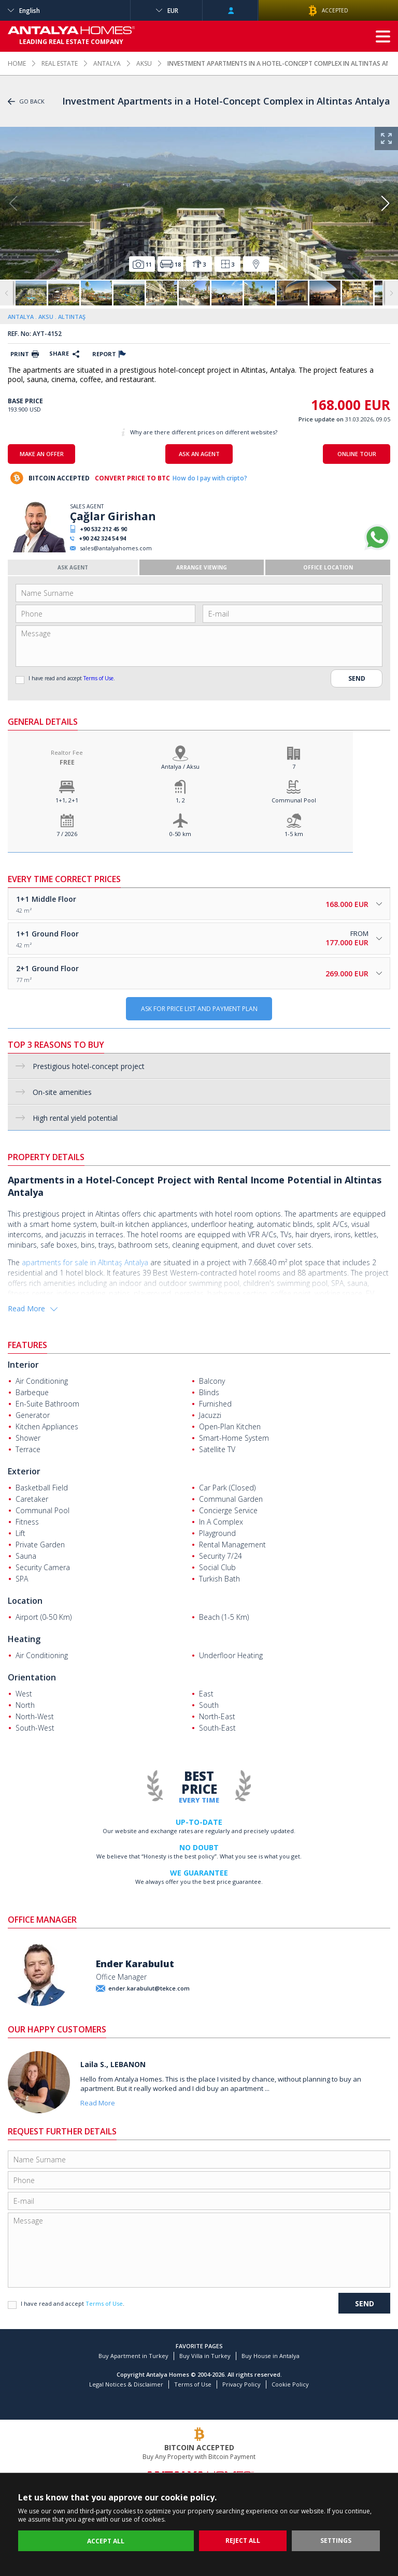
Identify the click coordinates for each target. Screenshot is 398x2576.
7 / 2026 (66, 834)
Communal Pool (294, 800)
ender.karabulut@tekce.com (149, 1988)
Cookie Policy (290, 2384)
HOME (17, 63)
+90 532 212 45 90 (103, 529)
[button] (385, 203)
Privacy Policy (241, 2384)
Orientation (32, 1677)
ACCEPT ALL (105, 2541)
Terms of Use (98, 678)
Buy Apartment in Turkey (133, 2356)
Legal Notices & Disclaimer (126, 2384)
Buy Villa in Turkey (205, 2356)
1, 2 (180, 800)
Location (25, 1600)
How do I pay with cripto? (210, 478)
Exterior (24, 1471)
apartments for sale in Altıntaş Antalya (85, 1262)
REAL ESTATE (59, 63)
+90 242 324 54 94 (102, 538)
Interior (23, 1364)
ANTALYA (107, 63)
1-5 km (294, 834)
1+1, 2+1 (66, 800)
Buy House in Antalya (270, 2356)
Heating (24, 1639)
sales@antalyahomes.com (116, 548)
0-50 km (180, 834)
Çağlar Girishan (113, 516)
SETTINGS (335, 2540)
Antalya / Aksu (180, 766)
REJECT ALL (242, 2540)
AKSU (144, 63)
